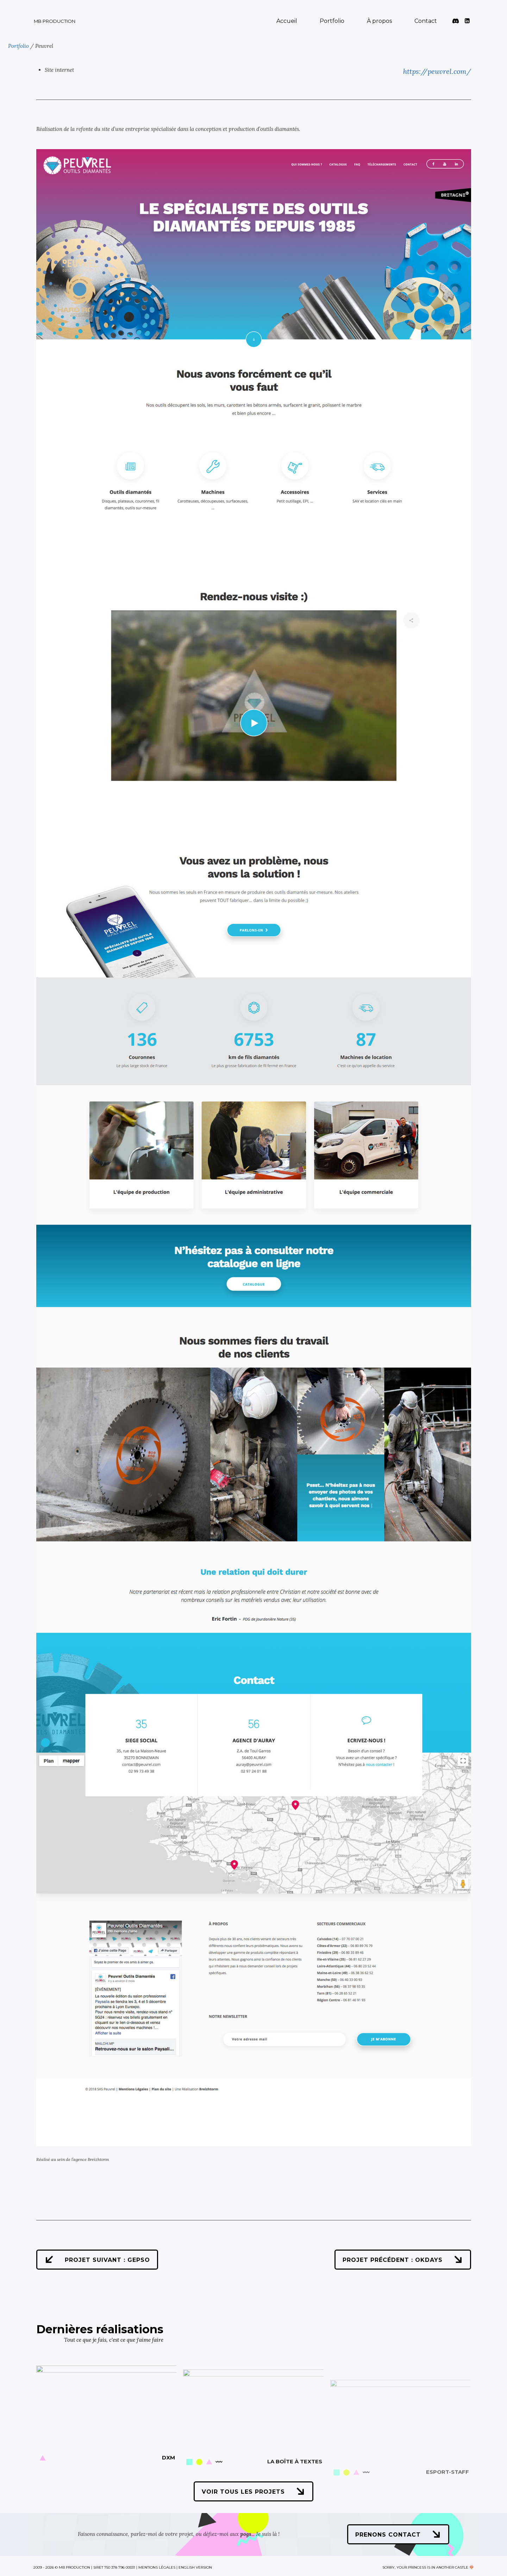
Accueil (286, 21)
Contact (425, 21)
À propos (379, 21)
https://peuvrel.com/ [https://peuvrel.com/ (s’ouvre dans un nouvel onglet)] (437, 71)
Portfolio (332, 21)
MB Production (54, 21)
